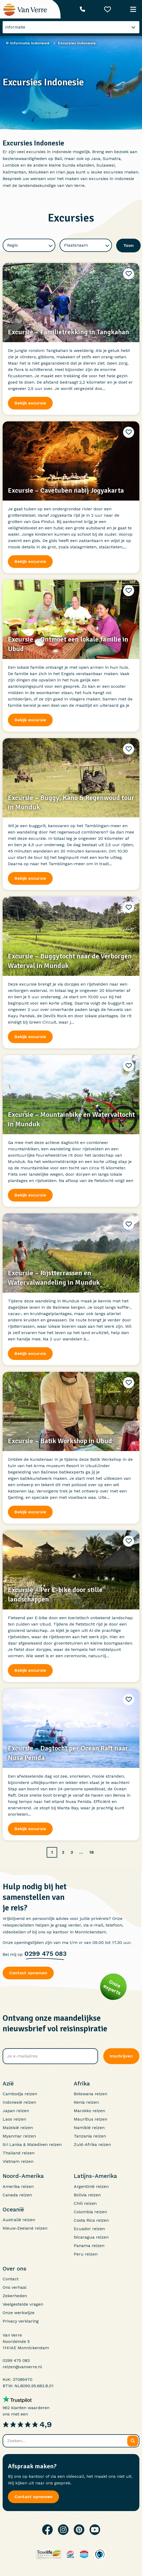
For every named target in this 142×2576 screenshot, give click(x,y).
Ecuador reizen (89, 2228)
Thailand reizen (19, 2152)
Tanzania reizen (90, 2136)
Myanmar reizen (19, 2136)
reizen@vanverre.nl (22, 2366)
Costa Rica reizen (91, 2220)
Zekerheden (15, 2295)
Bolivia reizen (87, 2194)
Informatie (15, 27)
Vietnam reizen (18, 2161)
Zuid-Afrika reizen (92, 2144)
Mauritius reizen (90, 2119)
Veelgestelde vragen (23, 2304)
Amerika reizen (18, 2186)
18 (91, 1852)
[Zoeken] (132, 2441)
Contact (10, 2278)
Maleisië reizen (18, 2127)
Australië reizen (19, 2219)
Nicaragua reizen (91, 2237)
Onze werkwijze (19, 2312)
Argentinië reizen (91, 2186)
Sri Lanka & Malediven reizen (32, 2144)
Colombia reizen (90, 2211)
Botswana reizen (90, 2093)
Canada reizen (17, 2194)
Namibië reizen (89, 2127)
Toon (128, 245)
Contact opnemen (28, 1972)
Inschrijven (121, 2056)
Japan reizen (16, 2110)
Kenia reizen (86, 2102)
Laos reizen (14, 2119)
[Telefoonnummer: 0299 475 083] (82, 9)
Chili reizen (85, 2203)
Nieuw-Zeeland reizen (25, 2228)
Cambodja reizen (20, 2093)
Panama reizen (89, 2245)
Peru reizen (85, 2254)
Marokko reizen (89, 2110)
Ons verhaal (15, 2287)
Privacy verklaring (21, 2321)
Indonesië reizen (19, 2102)
